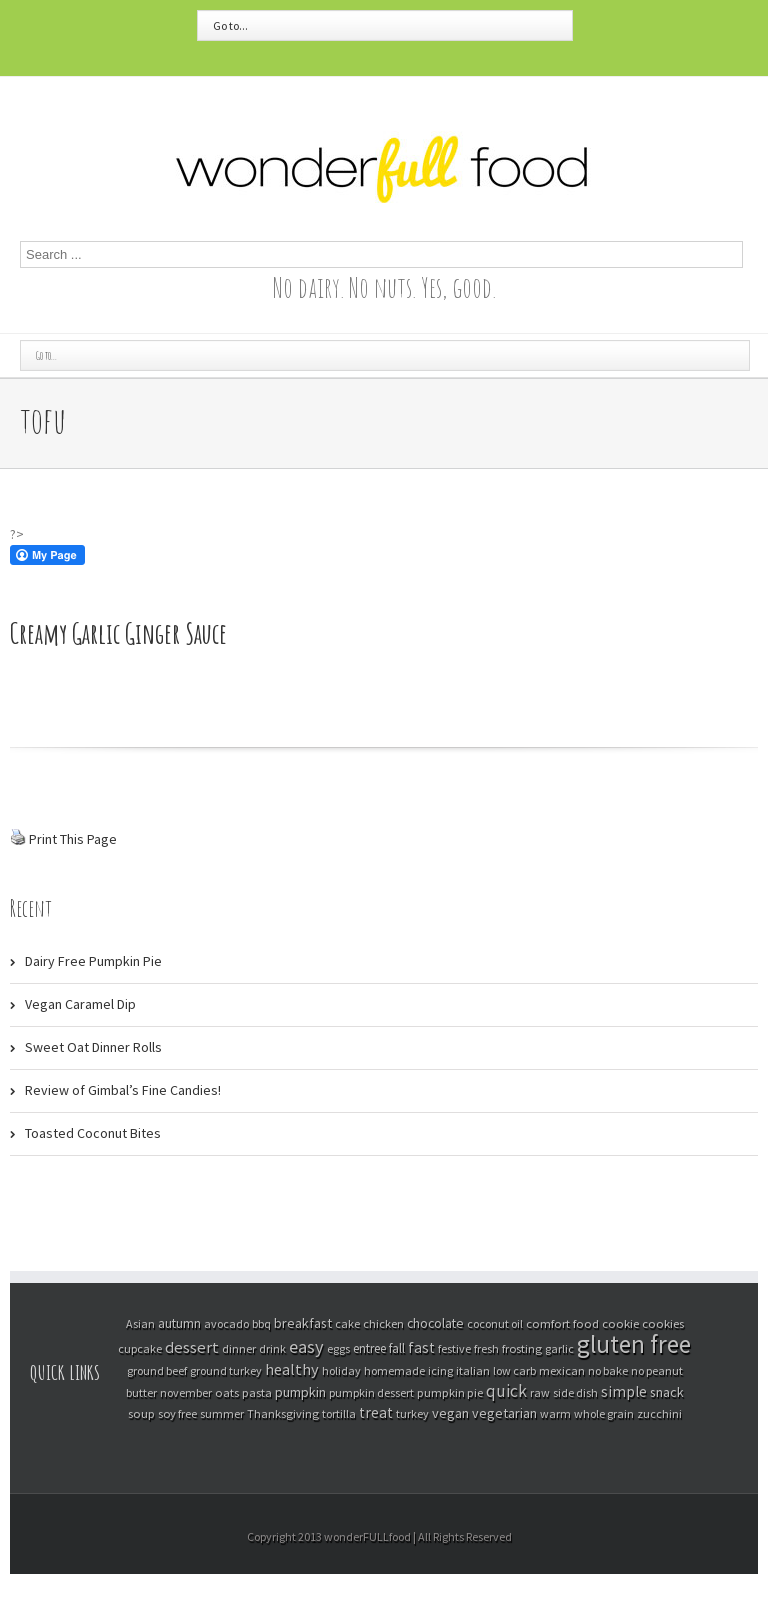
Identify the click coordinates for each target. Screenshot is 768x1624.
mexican (562, 1370)
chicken (383, 1323)
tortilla (339, 1413)
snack (667, 1392)
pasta (257, 1392)
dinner (239, 1348)
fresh (486, 1348)
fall (397, 1348)
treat (376, 1412)
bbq (261, 1323)
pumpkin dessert (371, 1392)
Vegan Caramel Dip (80, 1004)
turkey (412, 1413)
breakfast (303, 1323)
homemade (394, 1370)
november (186, 1392)
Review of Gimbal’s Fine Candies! (123, 1090)
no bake (608, 1370)
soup (141, 1413)
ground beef (157, 1370)
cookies (663, 1323)
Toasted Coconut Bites (93, 1133)
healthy (292, 1369)
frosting (522, 1348)
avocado (226, 1323)
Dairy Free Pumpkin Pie (93, 961)
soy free (177, 1413)
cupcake (140, 1348)
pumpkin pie (450, 1392)
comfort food (562, 1323)
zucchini (659, 1413)
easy (306, 1346)
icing (440, 1370)
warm (555, 1413)
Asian (140, 1323)
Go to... (230, 25)
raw (540, 1392)
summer (222, 1413)
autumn (179, 1323)
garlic (559, 1348)
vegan (450, 1413)
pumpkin (300, 1392)
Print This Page (73, 839)
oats (227, 1392)
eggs (338, 1348)
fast (421, 1347)
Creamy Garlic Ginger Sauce (118, 633)
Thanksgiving (283, 1413)
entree (369, 1348)
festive (454, 1348)
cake (347, 1323)
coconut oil (495, 1323)
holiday (341, 1370)
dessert (192, 1347)
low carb (514, 1370)
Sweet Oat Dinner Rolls (93, 1047)
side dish (575, 1392)
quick (506, 1391)
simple (624, 1391)
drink (272, 1348)
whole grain (604, 1413)
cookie (620, 1323)
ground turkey (226, 1370)
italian (473, 1370)
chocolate (435, 1323)
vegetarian (504, 1413)
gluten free (634, 1344)
